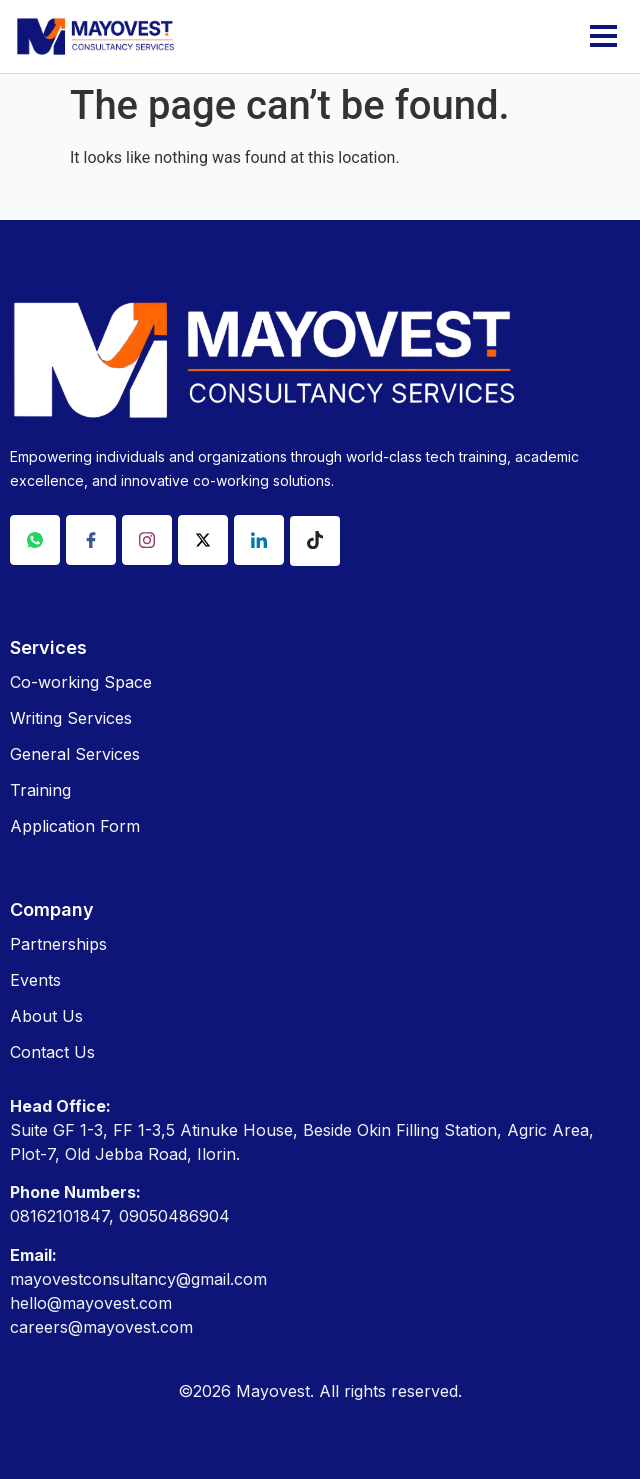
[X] (203, 540)
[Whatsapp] (35, 540)
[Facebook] (91, 540)
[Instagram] (147, 540)
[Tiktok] (315, 541)
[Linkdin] (259, 540)
